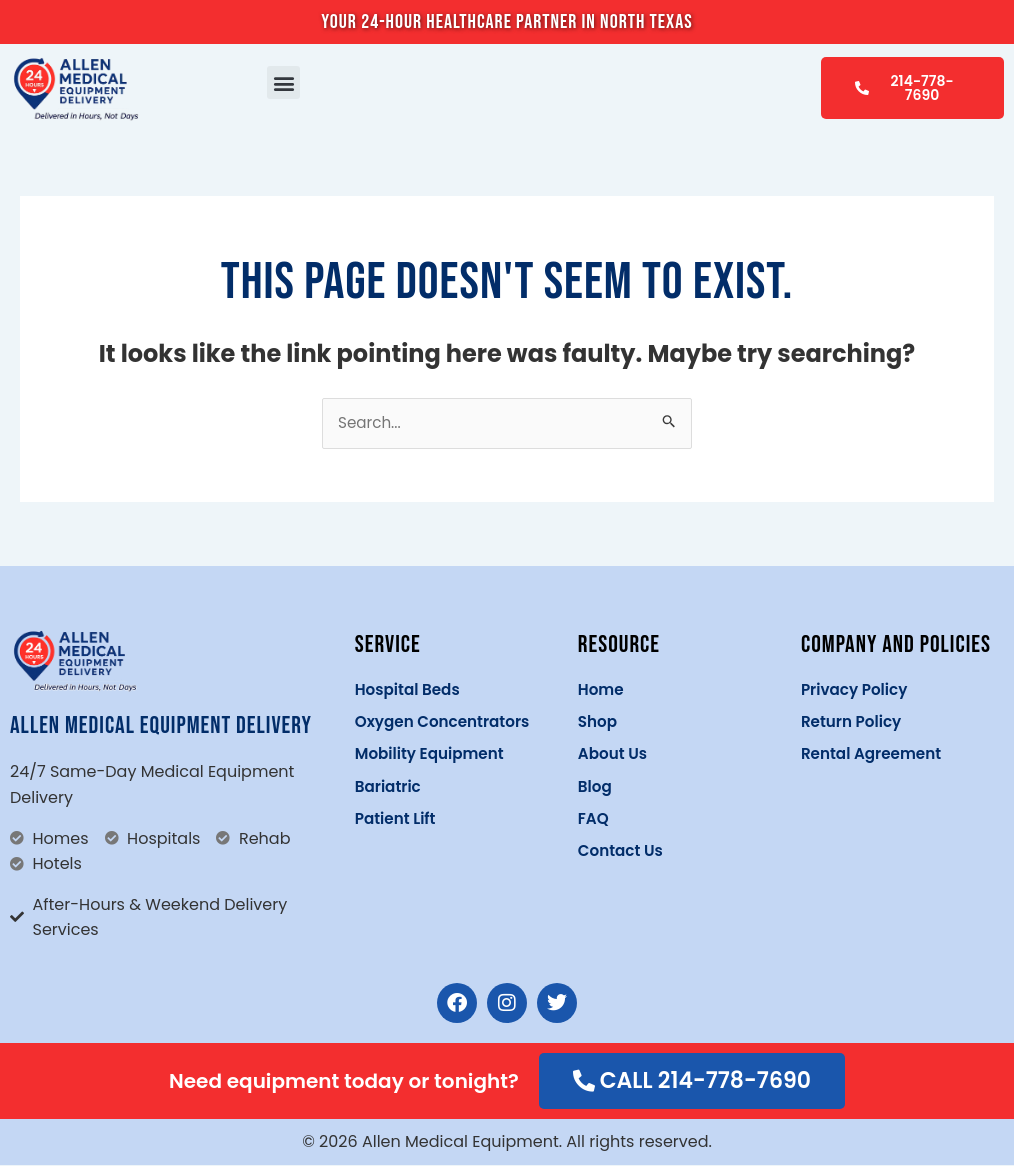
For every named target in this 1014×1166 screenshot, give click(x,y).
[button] (283, 82)
